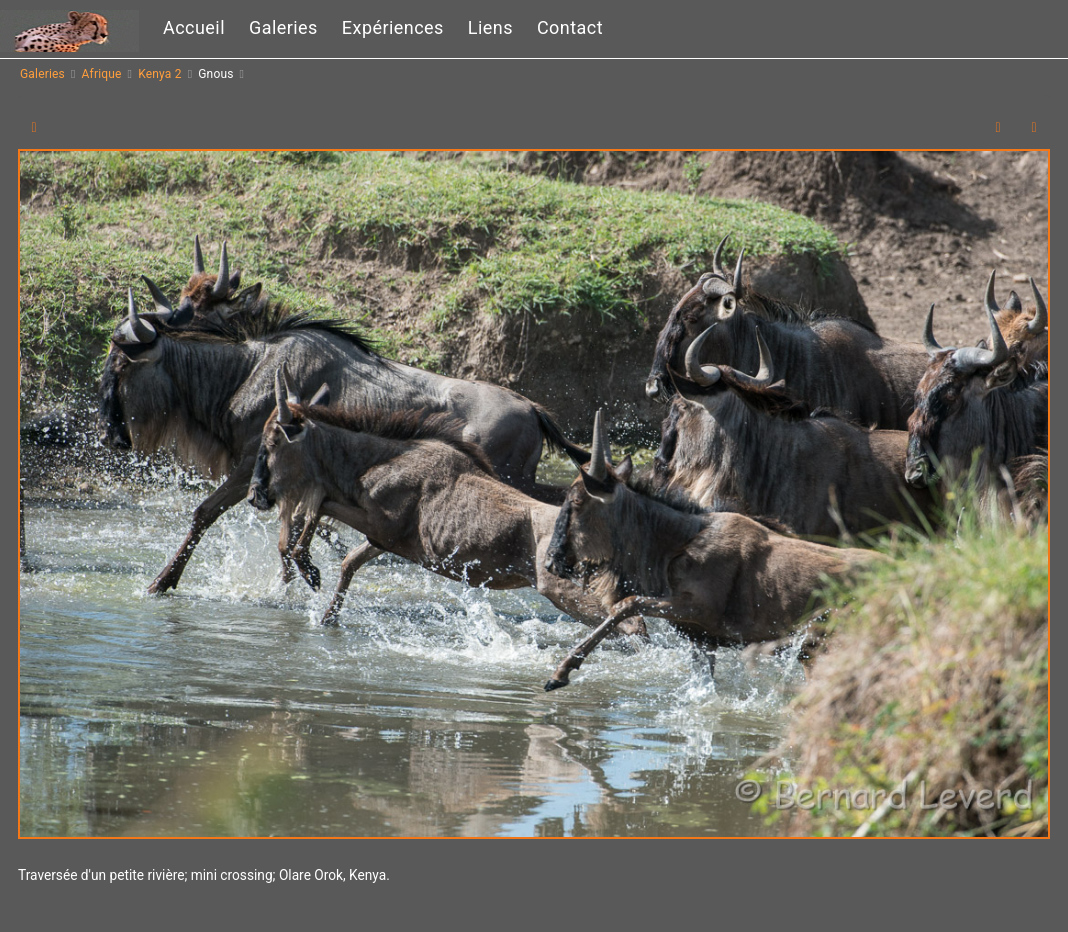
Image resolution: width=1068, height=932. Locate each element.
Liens (490, 27)
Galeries (283, 27)
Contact (570, 27)
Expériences (393, 27)
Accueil (194, 27)
